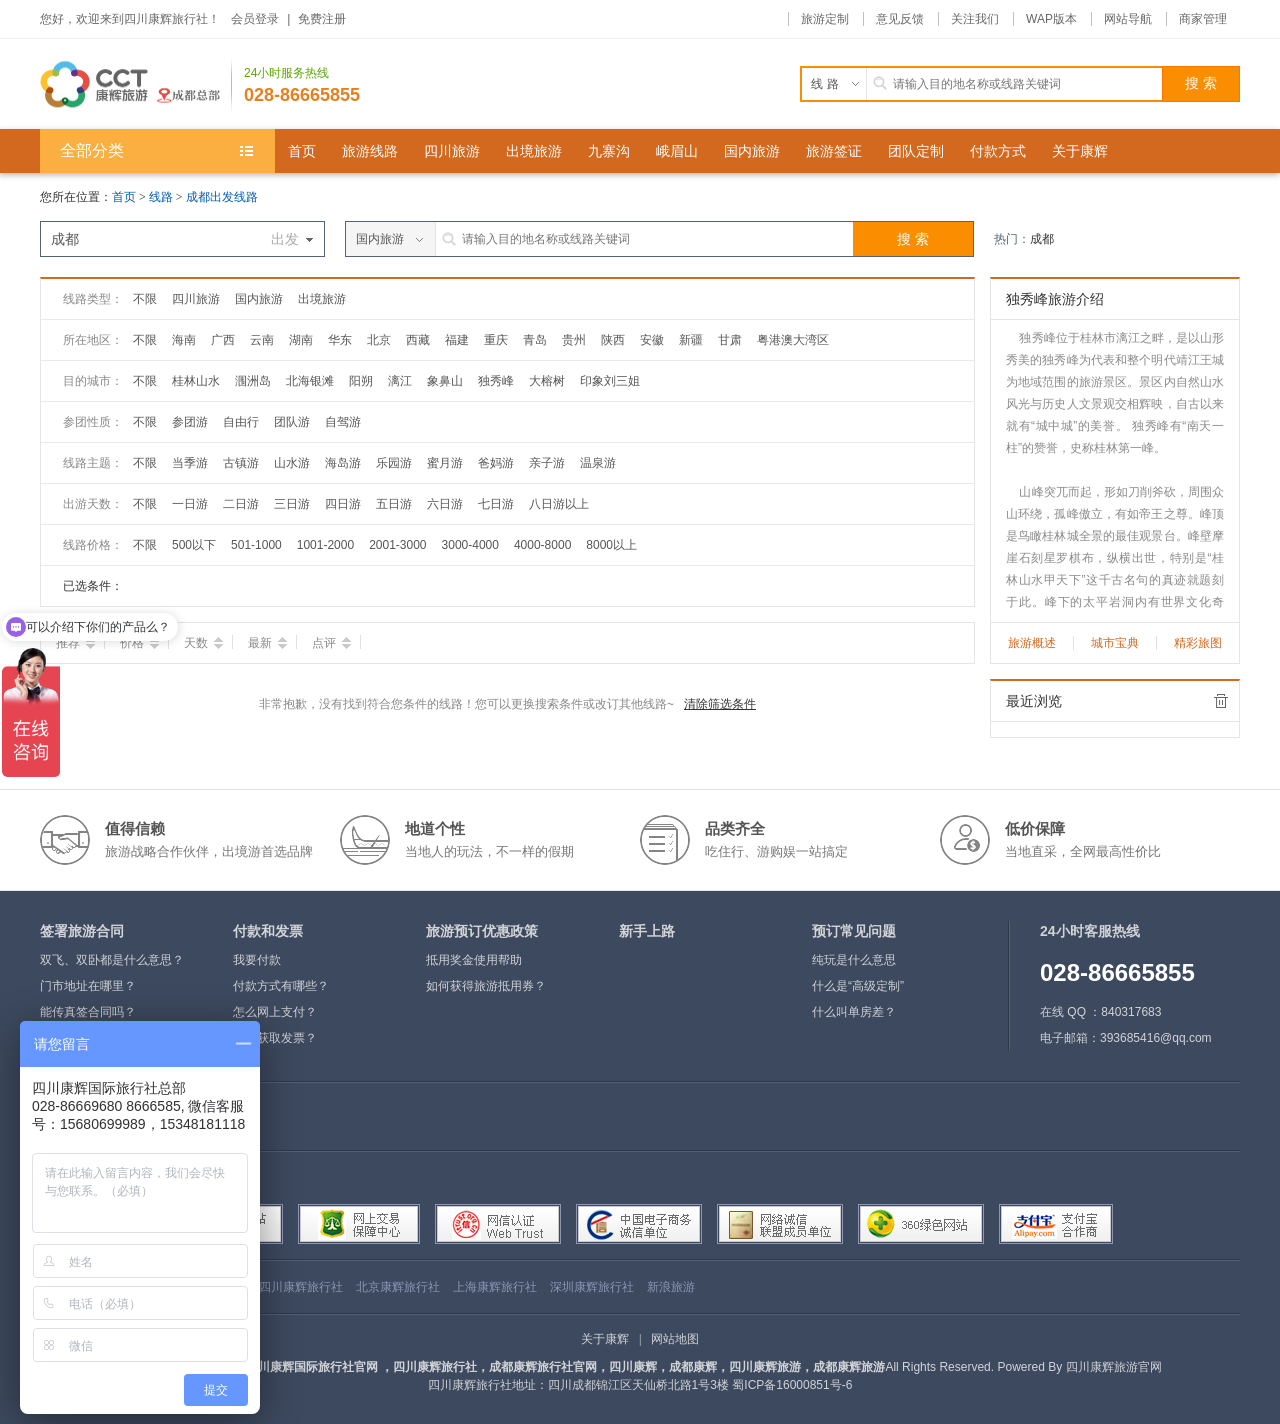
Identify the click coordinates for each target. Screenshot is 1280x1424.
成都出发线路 (222, 197)
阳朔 (361, 381)
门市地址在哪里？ (88, 986)
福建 (457, 340)
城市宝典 (1115, 643)
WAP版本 (1051, 19)
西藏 (418, 340)
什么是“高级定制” (858, 986)
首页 (124, 197)
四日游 (343, 504)
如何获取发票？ (275, 1038)
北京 (379, 340)
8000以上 (611, 545)
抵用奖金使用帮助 (474, 960)
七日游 (496, 504)
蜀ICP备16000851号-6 (792, 1385)
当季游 (190, 463)
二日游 (241, 504)
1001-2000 (325, 545)
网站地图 (675, 1339)
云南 (262, 340)
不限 (145, 299)
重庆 (496, 340)
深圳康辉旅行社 (592, 1287)
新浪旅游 (671, 1287)
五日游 (394, 504)
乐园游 (394, 463)
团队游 (292, 422)
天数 (203, 643)
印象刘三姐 (610, 381)
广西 (223, 340)
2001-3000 (397, 545)
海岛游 (343, 463)
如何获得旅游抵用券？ (486, 986)
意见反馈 (900, 19)
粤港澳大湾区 (793, 340)
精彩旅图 (1198, 643)
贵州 (574, 340)
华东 (340, 340)
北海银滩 (310, 381)
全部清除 (1221, 701)
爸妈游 (496, 463)
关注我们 (975, 19)
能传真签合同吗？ (88, 1012)
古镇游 (241, 463)
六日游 (445, 504)
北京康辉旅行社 (398, 1287)
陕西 (613, 340)
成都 (1042, 239)
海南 (184, 340)
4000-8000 (542, 545)
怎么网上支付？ (275, 1012)
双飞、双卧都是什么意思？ (112, 960)
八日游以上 (559, 504)
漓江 (400, 381)
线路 (162, 197)
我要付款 (257, 960)
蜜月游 (445, 463)
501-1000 (256, 545)
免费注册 (322, 19)
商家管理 (1203, 19)
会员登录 (255, 19)
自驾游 (343, 422)
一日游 (190, 504)
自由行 (241, 422)
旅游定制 (825, 19)
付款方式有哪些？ (281, 986)
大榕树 (547, 381)
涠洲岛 (253, 381)
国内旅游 (259, 299)
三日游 (292, 504)
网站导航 (1128, 19)
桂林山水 (196, 381)
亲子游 (547, 463)
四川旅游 (196, 299)
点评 (331, 643)
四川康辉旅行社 (301, 1287)
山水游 (292, 463)
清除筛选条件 (720, 704)
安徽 (652, 340)
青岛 (535, 340)
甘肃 (730, 340)
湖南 (301, 340)
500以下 (194, 545)
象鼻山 (445, 381)
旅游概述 (1032, 643)
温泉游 (598, 463)
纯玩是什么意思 (854, 960)
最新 (267, 643)
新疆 (691, 340)
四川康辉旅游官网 (1114, 1367)
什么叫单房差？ (854, 1012)
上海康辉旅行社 (495, 1287)
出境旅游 (322, 299)
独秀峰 (496, 381)
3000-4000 (470, 545)
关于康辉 (605, 1339)
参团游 (190, 422)
